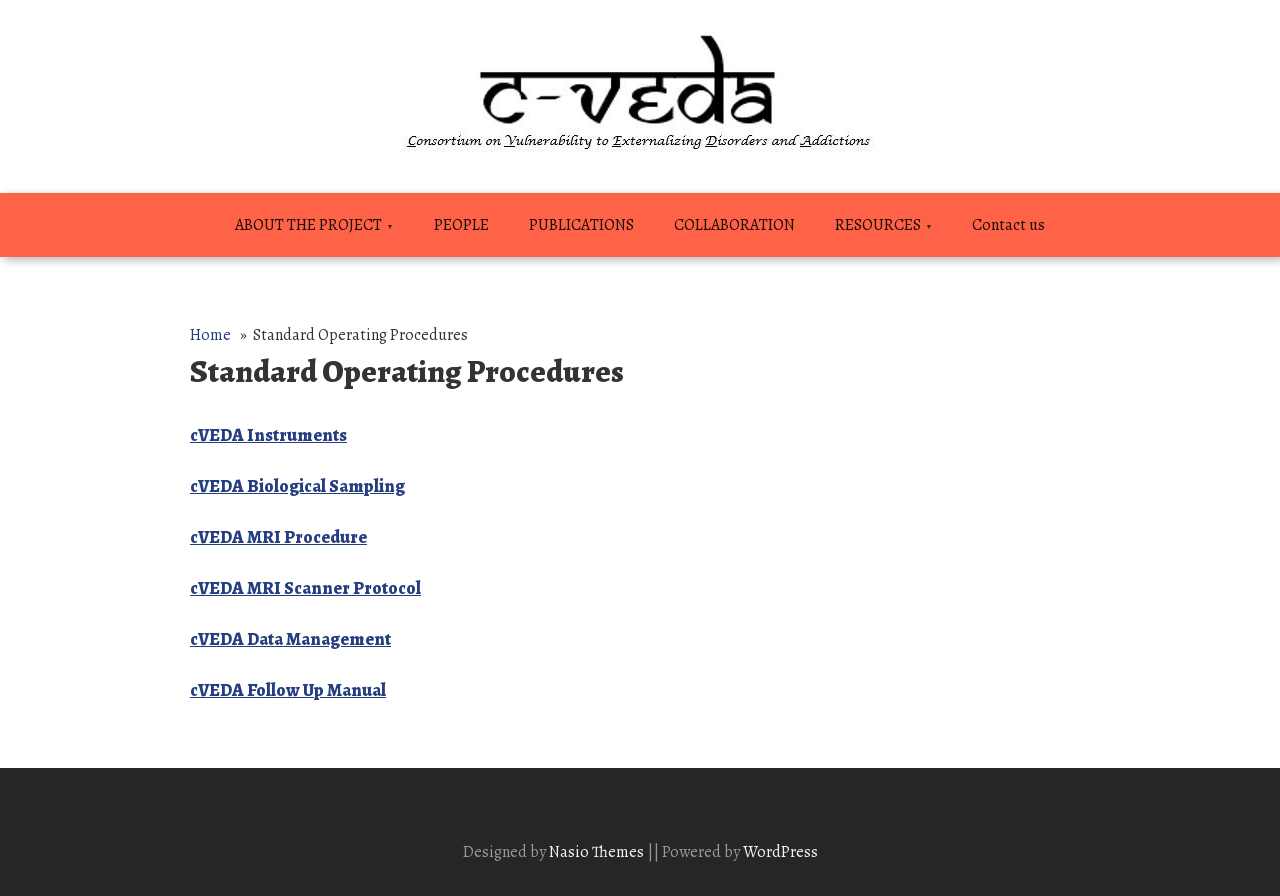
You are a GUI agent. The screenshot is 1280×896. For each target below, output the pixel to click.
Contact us (1008, 225)
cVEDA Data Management (290, 639)
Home (210, 335)
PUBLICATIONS (581, 225)
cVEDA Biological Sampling (297, 486)
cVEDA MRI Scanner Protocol (305, 588)
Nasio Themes (598, 852)
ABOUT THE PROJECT (308, 225)
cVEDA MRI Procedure (278, 537)
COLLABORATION (734, 225)
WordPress (780, 852)
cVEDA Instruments (268, 435)
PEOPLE (461, 225)
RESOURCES (878, 225)
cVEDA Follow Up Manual (288, 690)
